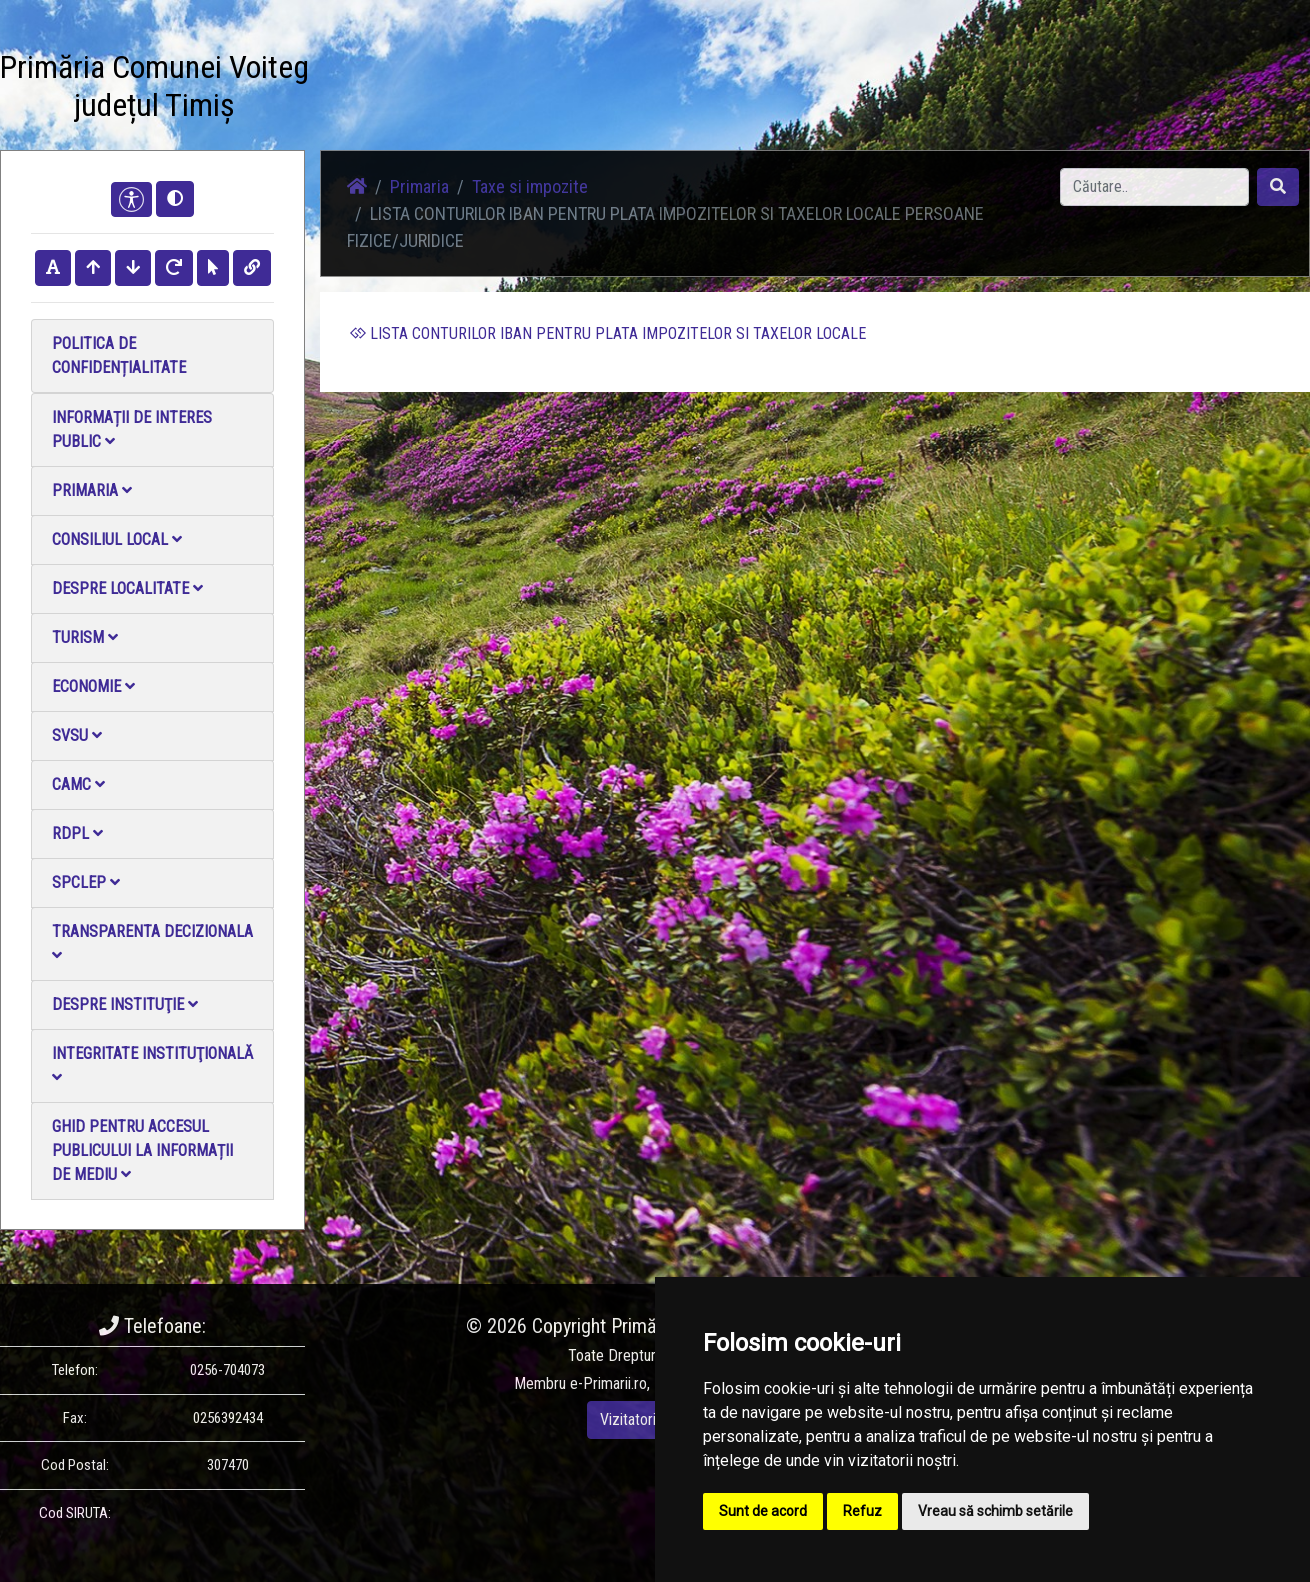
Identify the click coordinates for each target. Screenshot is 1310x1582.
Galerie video (975, 89)
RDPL (77, 833)
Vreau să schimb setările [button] (995, 1511)
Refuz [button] (862, 1511)
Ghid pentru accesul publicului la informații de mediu (142, 1150)
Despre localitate (127, 588)
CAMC (78, 784)
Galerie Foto (871, 89)
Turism (85, 637)
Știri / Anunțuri (763, 89)
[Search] (1154, 187)
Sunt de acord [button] (763, 1511)
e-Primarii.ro (608, 1383)
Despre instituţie (125, 1004)
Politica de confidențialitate (119, 355)
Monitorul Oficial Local (1186, 89)
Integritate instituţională (152, 1064)
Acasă (673, 89)
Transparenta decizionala (152, 942)
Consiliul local (117, 539)
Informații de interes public (132, 429)
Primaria (92, 490)
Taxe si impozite (530, 186)
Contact (1066, 89)
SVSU (77, 735)
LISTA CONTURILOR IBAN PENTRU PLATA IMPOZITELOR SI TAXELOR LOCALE (608, 333)
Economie (93, 686)
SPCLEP (86, 882)
